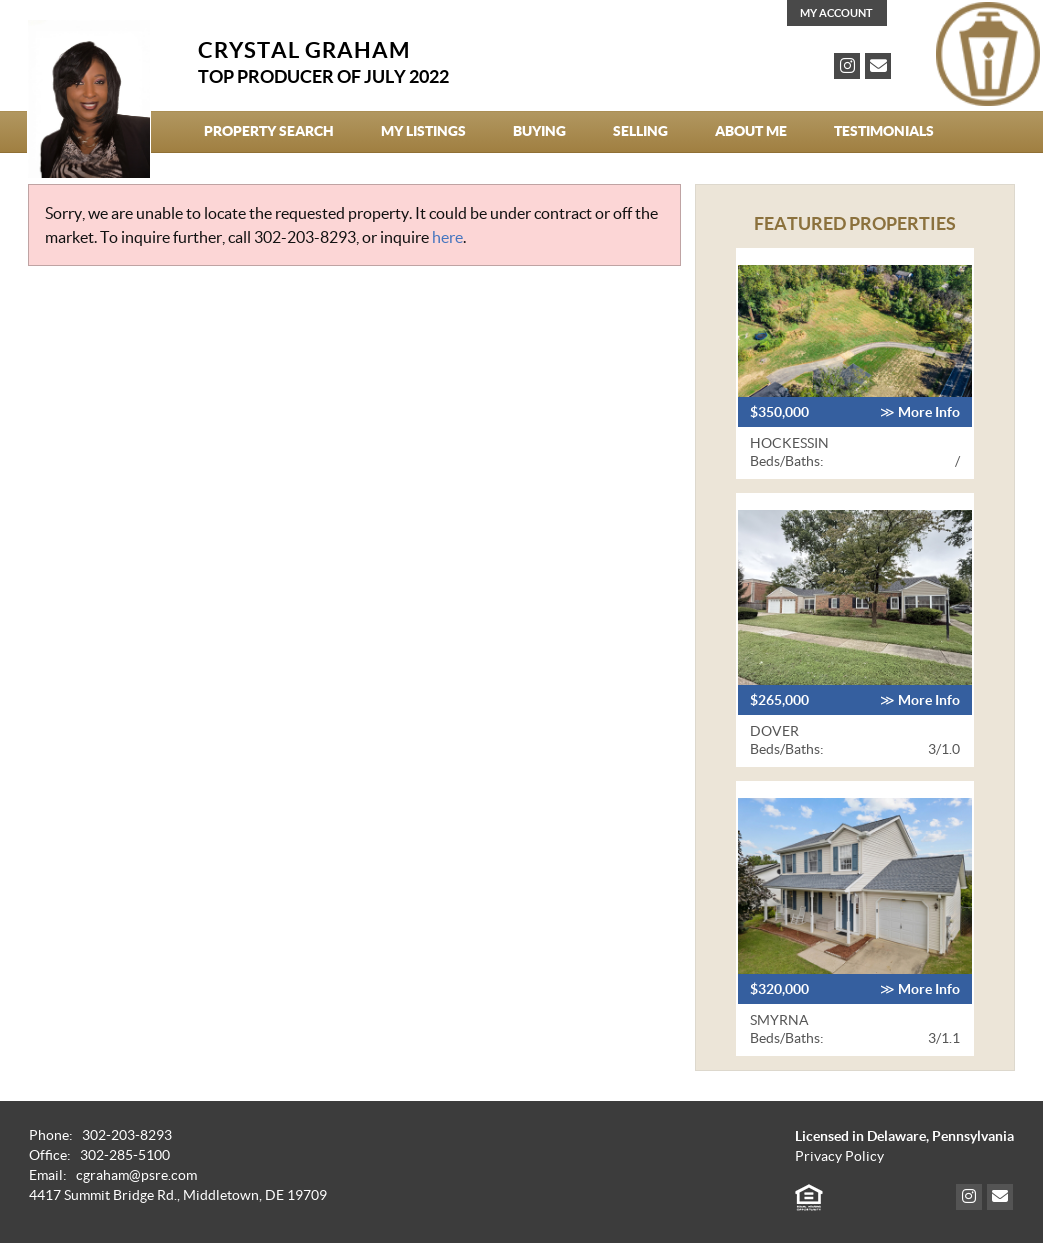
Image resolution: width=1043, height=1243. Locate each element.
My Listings (423, 131)
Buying (539, 131)
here (447, 237)
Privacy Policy (839, 1156)
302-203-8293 (305, 237)
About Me (751, 131)
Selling (640, 131)
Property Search (269, 131)
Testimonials (884, 131)
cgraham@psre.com (136, 1175)
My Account (836, 13)
